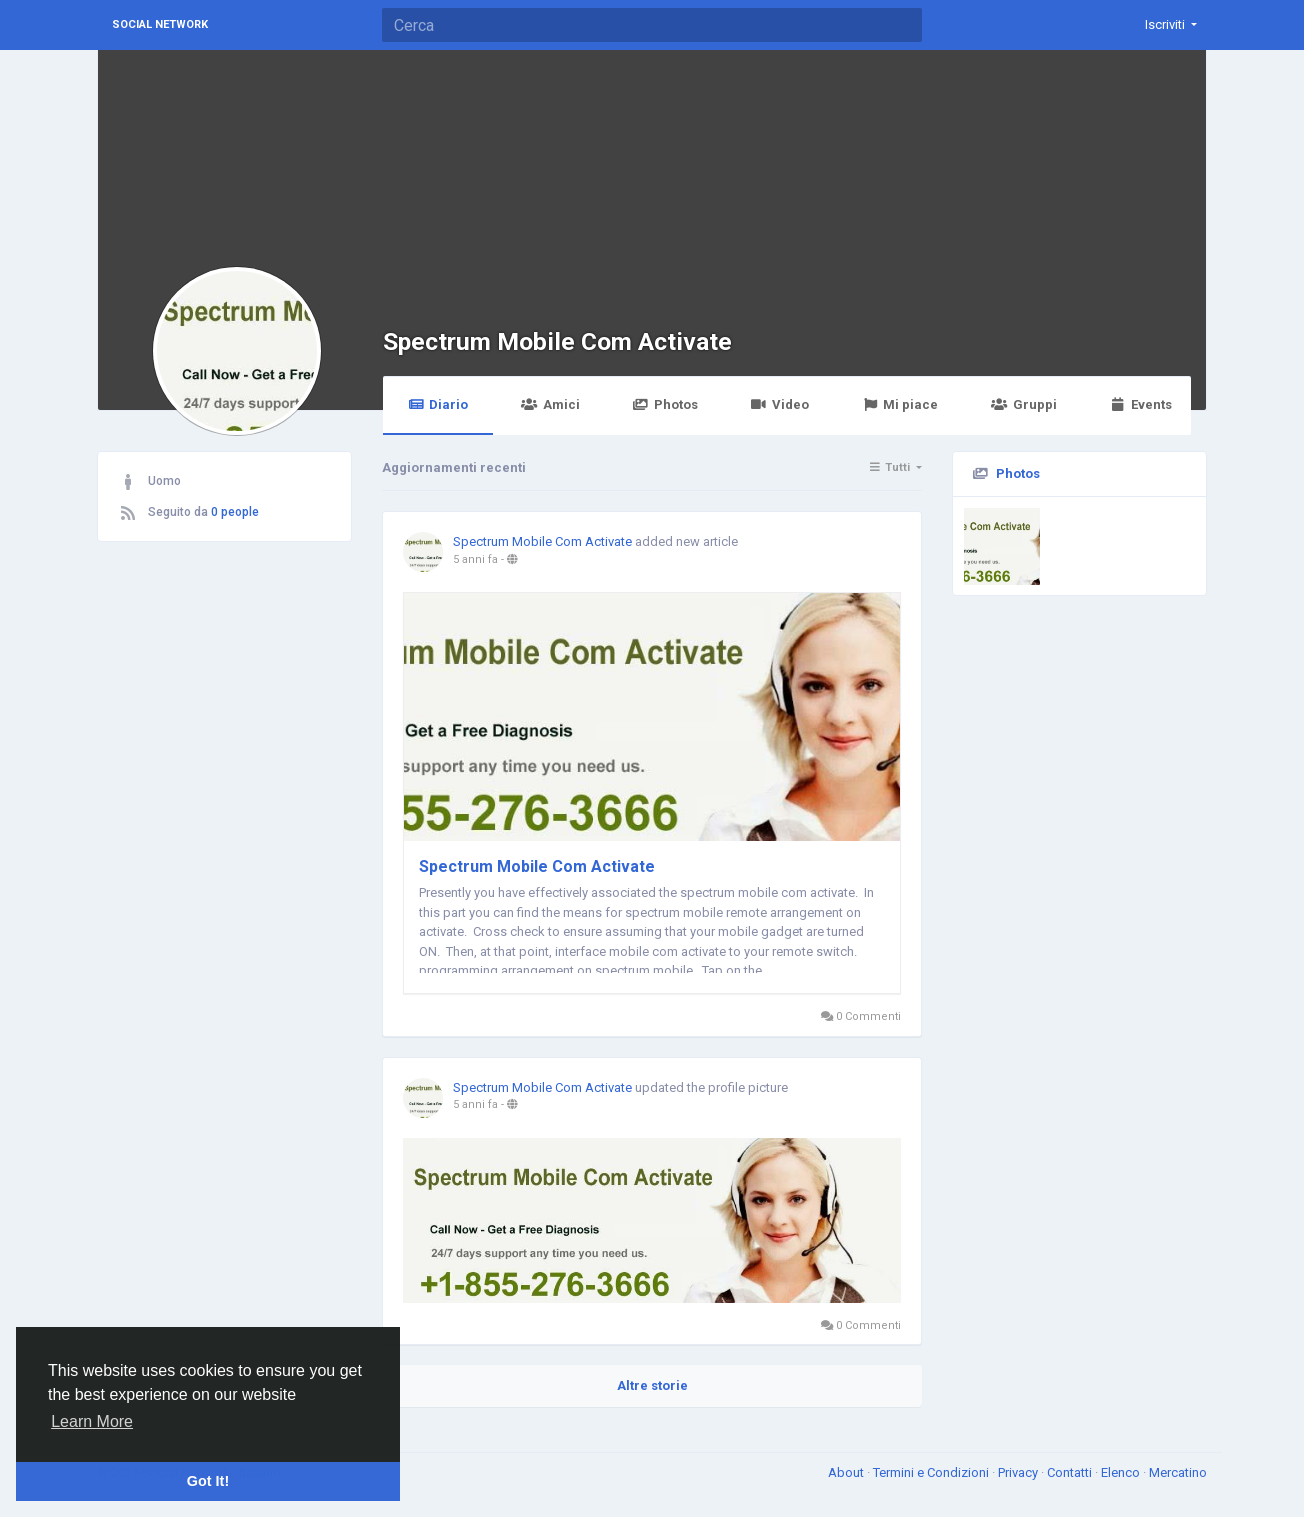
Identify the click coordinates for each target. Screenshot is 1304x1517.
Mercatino (1178, 1472)
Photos (665, 404)
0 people (235, 512)
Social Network (160, 24)
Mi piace (900, 404)
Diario (438, 404)
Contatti (1071, 1472)
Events (1141, 404)
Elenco (1122, 1472)
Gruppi (1023, 404)
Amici (550, 404)
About (847, 1472)
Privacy (1019, 1472)
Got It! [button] (208, 1481)
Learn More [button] (92, 1421)
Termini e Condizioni (932, 1472)
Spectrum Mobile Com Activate (557, 341)
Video (780, 404)
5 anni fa (475, 559)
